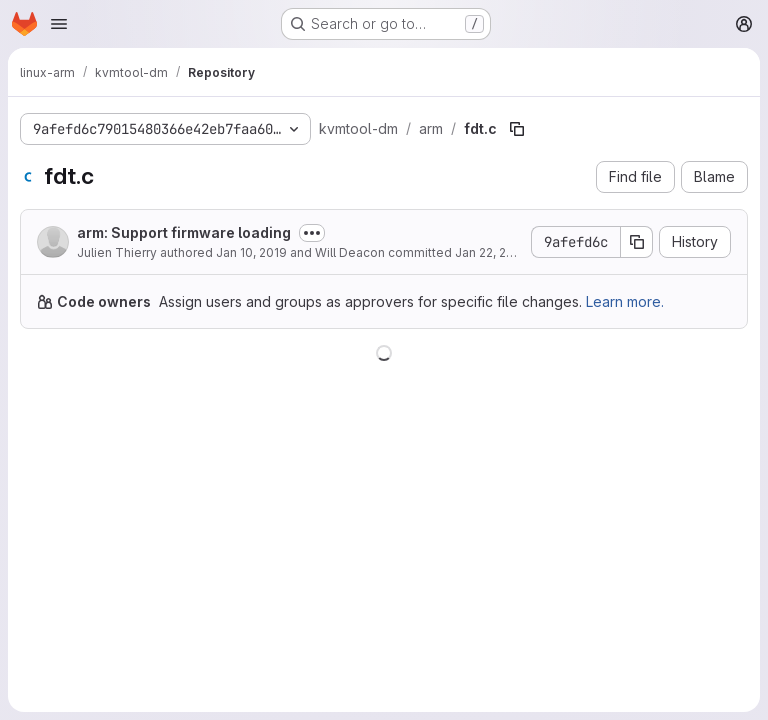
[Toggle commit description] (312, 233)
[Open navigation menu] (59, 24)
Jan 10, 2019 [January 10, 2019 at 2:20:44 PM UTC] (251, 252)
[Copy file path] (517, 129)
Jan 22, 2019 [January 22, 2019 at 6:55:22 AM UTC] (491, 252)
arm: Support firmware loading (184, 232)
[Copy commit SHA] (637, 242)
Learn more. (625, 301)
